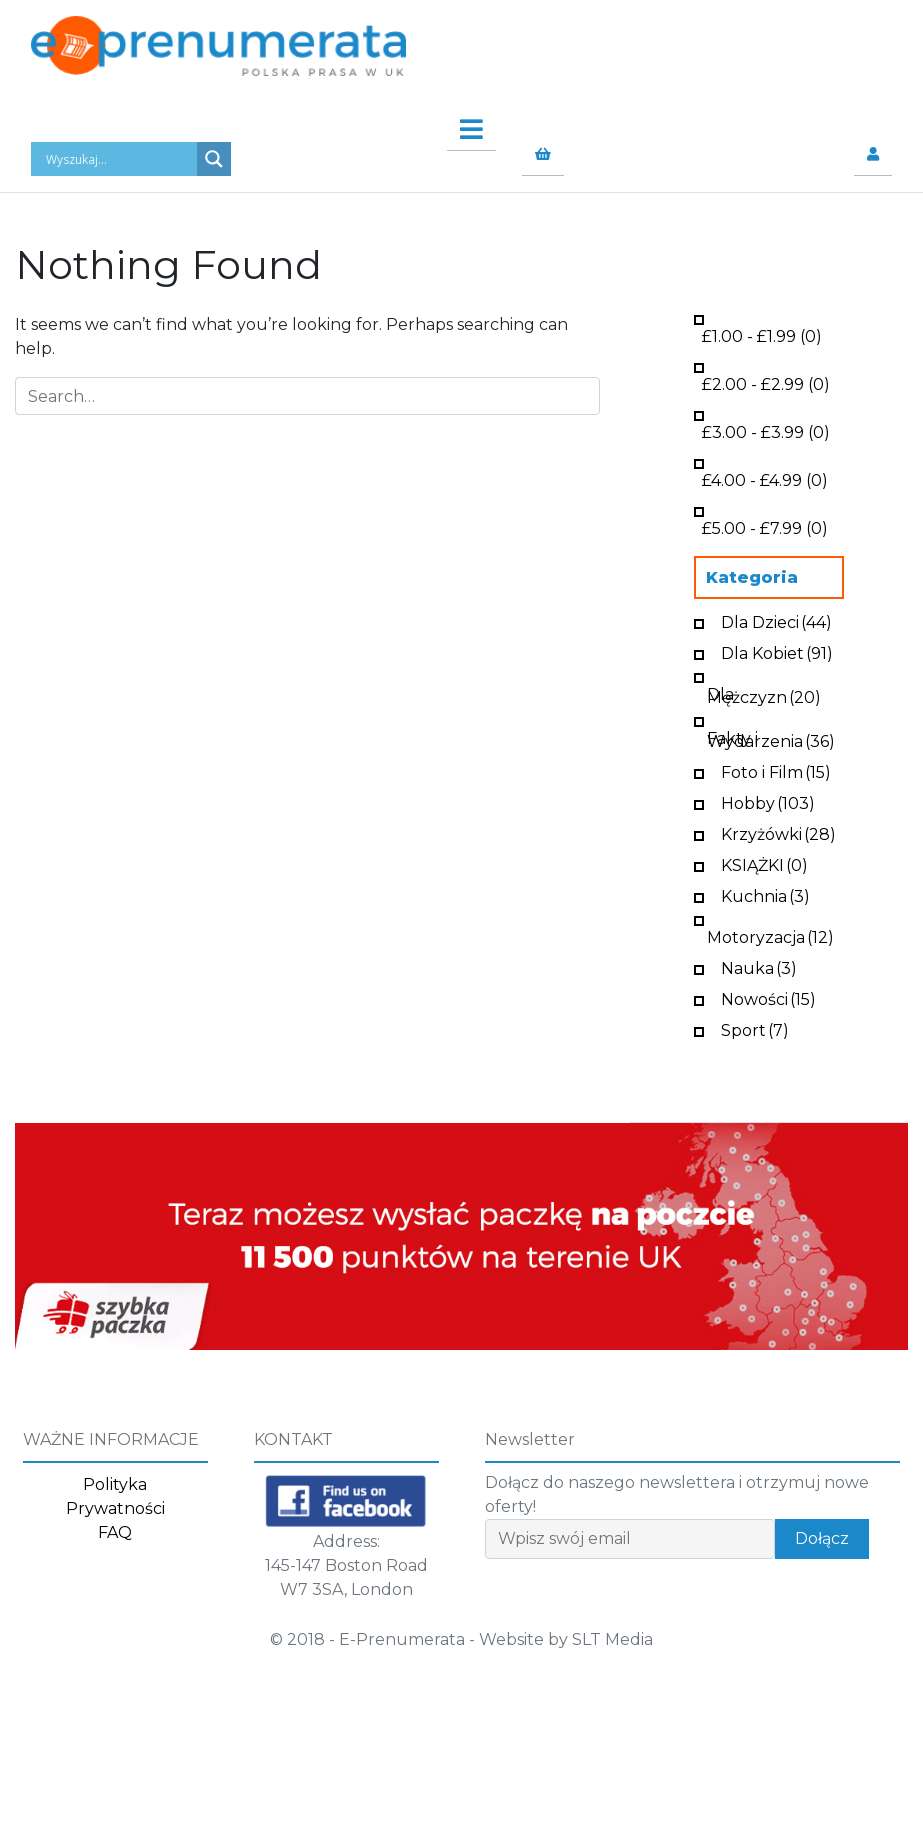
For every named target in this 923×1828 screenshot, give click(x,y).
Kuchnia (765, 894)
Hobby (768, 801)
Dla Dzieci (776, 620)
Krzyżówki (778, 832)
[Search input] (119, 159)
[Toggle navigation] (461, 124)
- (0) (762, 334)
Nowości (768, 997)
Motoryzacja (770, 935)
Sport (755, 1028)
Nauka (759, 966)
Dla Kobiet (777, 651)
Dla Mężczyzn (764, 694)
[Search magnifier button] (214, 159)
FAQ (115, 1532)
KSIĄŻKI (764, 863)
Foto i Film (776, 770)
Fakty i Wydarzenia (771, 738)
